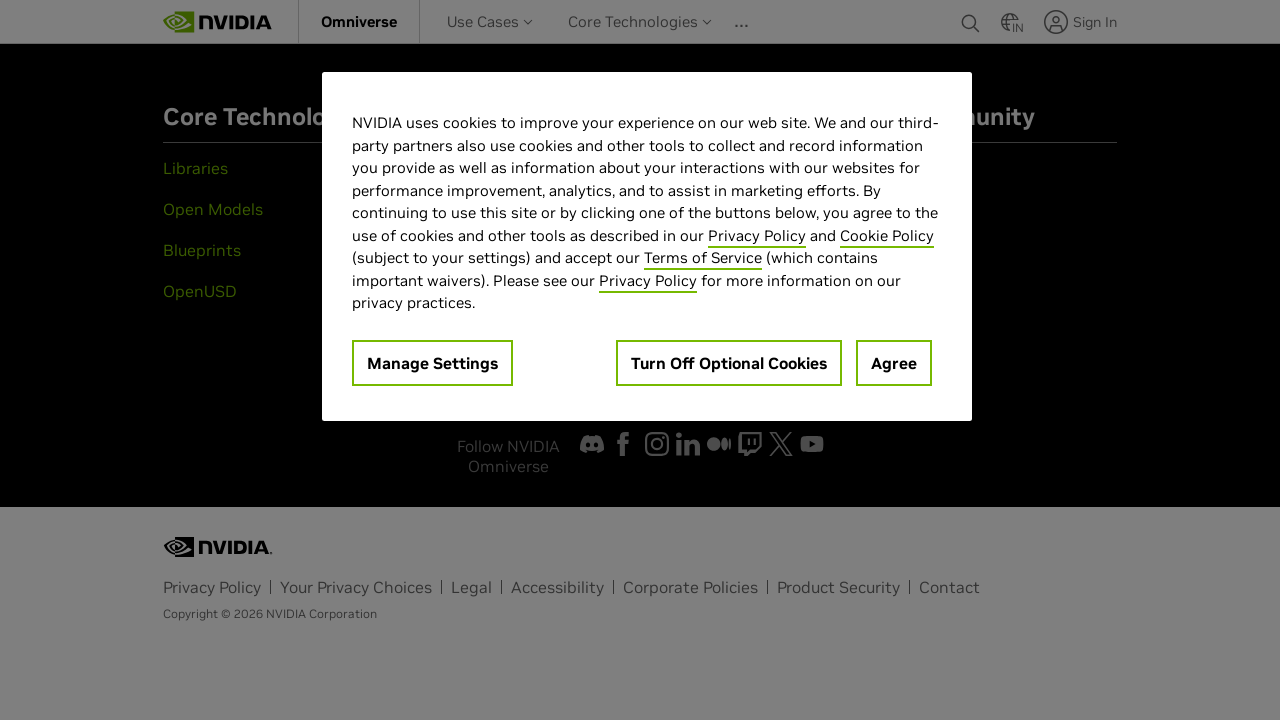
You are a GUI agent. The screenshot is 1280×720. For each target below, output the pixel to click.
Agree (894, 363)
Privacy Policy (757, 235)
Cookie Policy (887, 235)
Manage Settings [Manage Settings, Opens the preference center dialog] (432, 363)
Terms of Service (703, 257)
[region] (647, 246)
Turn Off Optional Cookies (729, 363)
